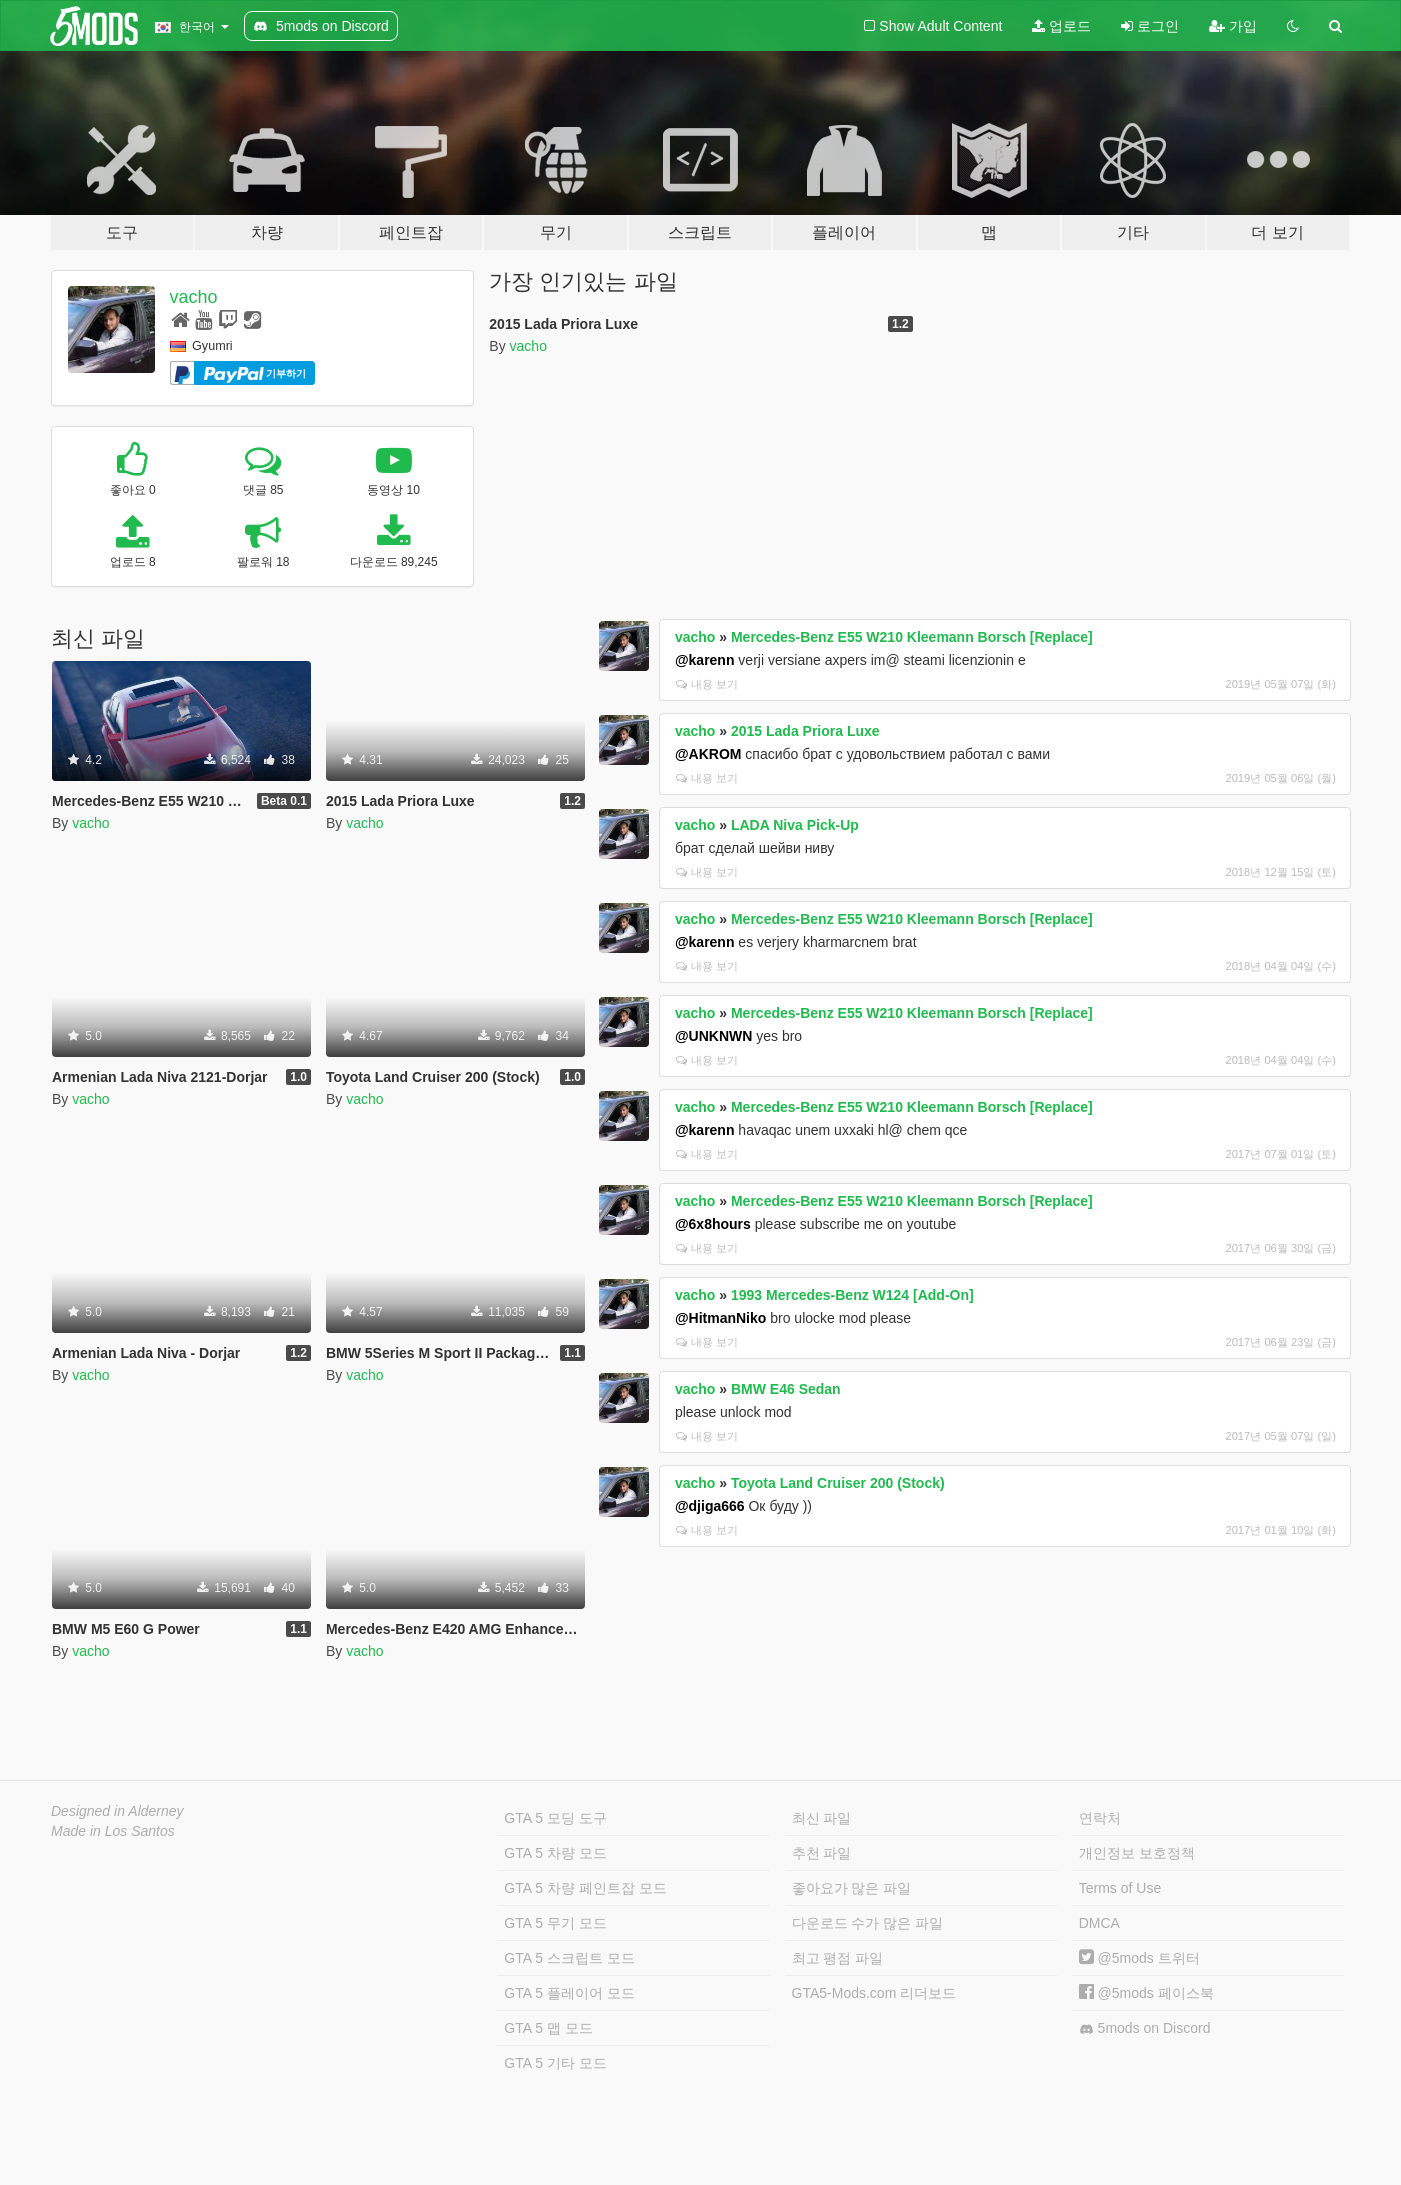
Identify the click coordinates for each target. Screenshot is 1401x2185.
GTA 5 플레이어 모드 (569, 1993)
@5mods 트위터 (1139, 1958)
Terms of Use (1120, 1888)
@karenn (705, 660)
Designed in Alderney (117, 1811)
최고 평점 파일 (838, 1958)
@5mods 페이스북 (1146, 1993)
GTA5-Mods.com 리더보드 (874, 1993)
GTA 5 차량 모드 (555, 1853)
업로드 (1061, 26)
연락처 (1100, 1818)
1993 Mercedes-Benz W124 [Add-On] (852, 1295)
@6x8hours (713, 1224)
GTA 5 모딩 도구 (555, 1818)
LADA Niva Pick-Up (795, 825)
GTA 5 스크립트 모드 (569, 1958)
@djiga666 (710, 1506)
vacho (194, 297)
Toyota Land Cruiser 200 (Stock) (838, 1483)
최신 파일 (822, 1818)
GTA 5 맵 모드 (548, 2028)
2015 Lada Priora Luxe (805, 731)
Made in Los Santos (113, 1831)
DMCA (1099, 1923)
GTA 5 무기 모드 (555, 1923)
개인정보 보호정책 (1137, 1853)
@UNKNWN (713, 1036)
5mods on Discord (1145, 2028)
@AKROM (708, 754)
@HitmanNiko (720, 1318)
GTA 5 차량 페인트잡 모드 (585, 1888)
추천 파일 (822, 1853)
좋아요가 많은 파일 (852, 1888)
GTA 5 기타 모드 (555, 2063)
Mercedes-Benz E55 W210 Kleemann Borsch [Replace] (912, 637)
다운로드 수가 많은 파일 (868, 1923)
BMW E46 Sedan (786, 1389)
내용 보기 (707, 684)
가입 (1233, 26)
